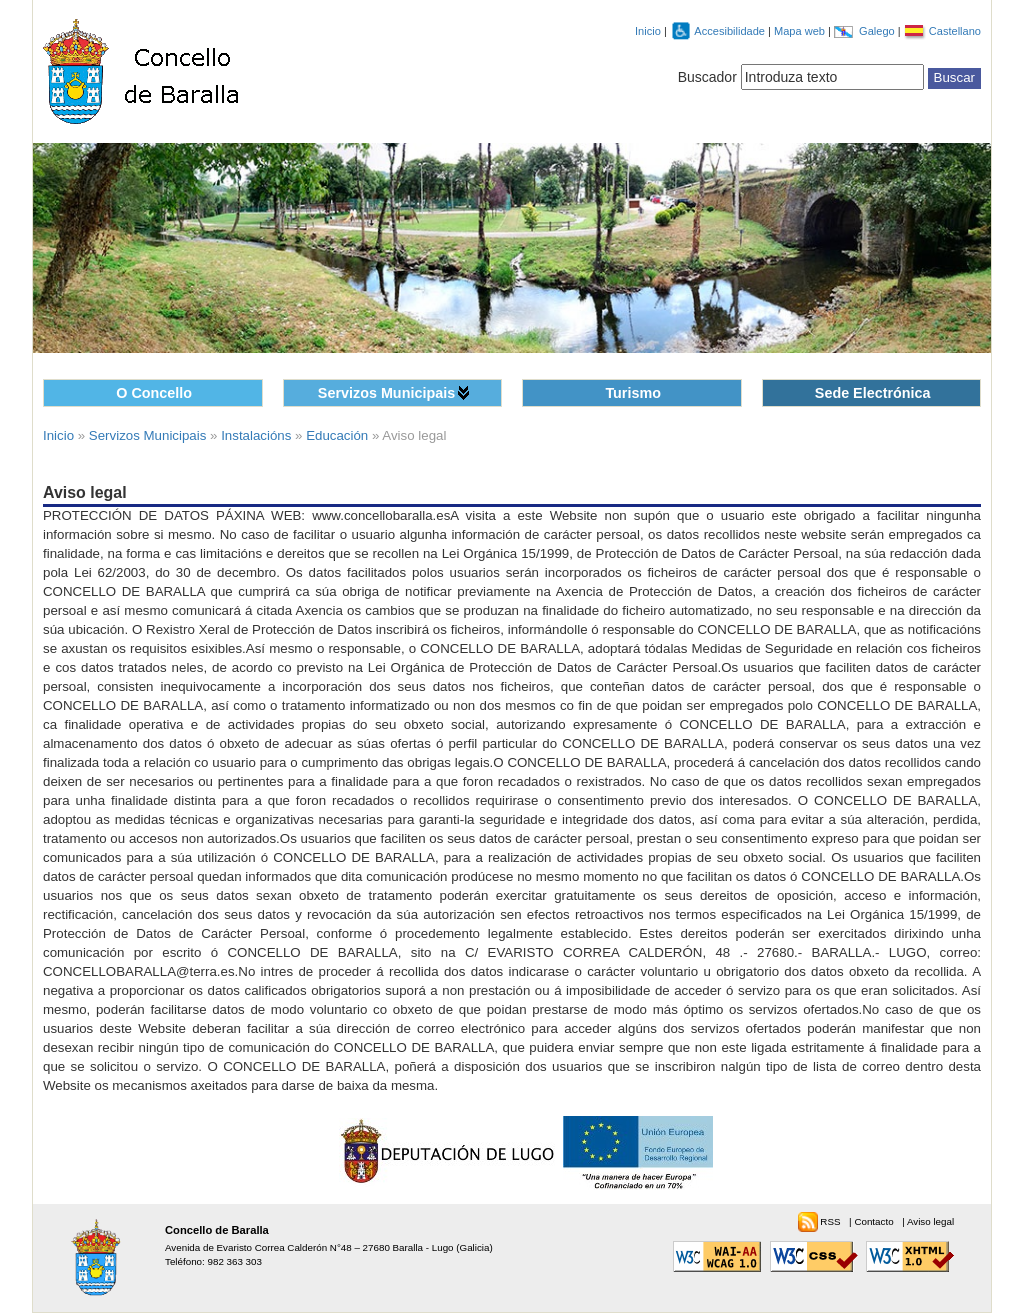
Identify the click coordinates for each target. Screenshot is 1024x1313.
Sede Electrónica (873, 393)
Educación (337, 435)
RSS (831, 1221)
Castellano (955, 31)
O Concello (154, 393)
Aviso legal (930, 1221)
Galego (878, 31)
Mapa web (801, 31)
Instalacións (256, 435)
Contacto (875, 1221)
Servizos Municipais (386, 393)
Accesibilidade (731, 31)
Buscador (707, 77)
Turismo (633, 393)
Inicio (648, 31)
